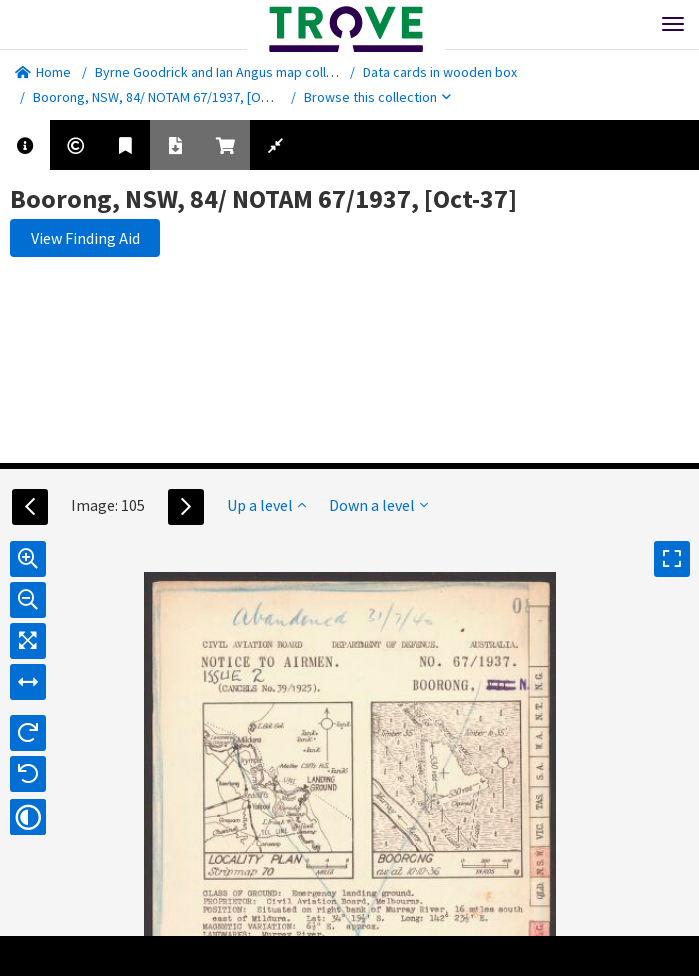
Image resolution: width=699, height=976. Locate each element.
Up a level (266, 505)
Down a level (378, 505)
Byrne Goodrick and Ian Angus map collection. (231, 72)
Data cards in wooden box (440, 72)
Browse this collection (377, 97)
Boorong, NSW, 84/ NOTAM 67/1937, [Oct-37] (164, 97)
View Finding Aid (85, 238)
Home (43, 72)
